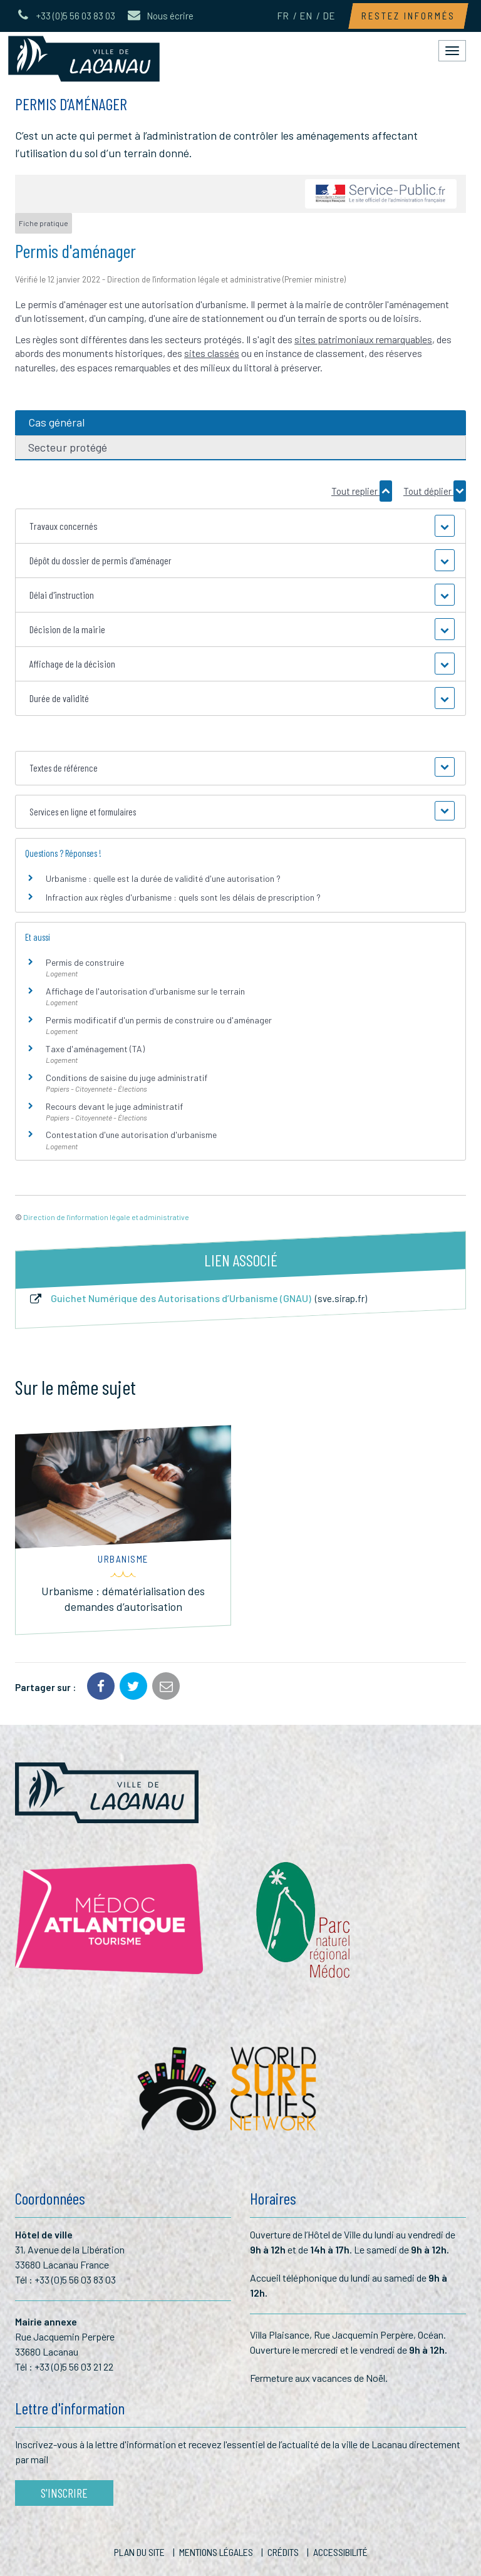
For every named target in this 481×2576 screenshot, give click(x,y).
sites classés (211, 353)
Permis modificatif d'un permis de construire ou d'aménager (159, 1020)
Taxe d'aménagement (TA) (95, 1048)
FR (283, 15)
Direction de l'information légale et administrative (106, 1217)
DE (329, 15)
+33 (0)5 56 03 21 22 (73, 2366)
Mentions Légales (216, 2552)
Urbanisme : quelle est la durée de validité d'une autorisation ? (163, 878)
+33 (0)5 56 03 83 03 (75, 2279)
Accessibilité (340, 2552)
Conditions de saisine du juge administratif (126, 1077)
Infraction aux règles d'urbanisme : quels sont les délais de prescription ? (183, 897)
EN (305, 15)
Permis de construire (85, 962)
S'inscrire (64, 2492)
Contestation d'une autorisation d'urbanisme (131, 1134)
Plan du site (139, 2552)
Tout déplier (434, 491)
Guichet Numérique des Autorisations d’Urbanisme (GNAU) (197, 1298)
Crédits (283, 2552)
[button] (240, 526)
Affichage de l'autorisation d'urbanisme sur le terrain (145, 991)
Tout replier (361, 491)
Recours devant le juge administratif (114, 1106)
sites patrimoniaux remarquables (363, 339)
